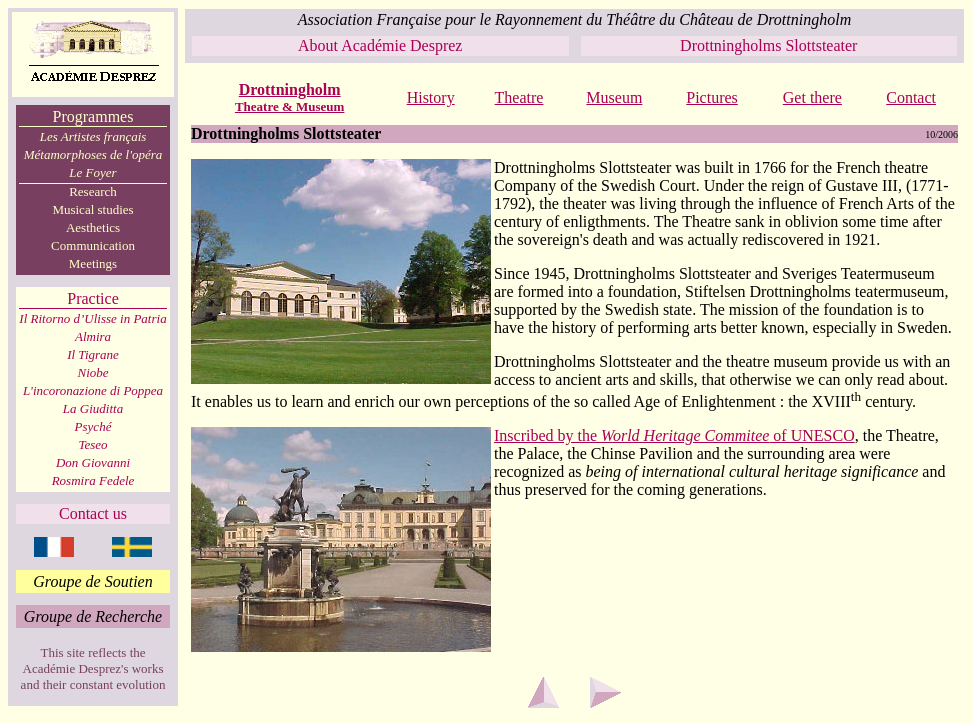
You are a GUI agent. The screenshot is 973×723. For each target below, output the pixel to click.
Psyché (93, 426)
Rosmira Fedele (93, 480)
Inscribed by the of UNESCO (674, 435)
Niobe (92, 372)
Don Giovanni (93, 462)
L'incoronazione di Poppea (93, 390)
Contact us (93, 513)
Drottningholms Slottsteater (768, 45)
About (319, 45)
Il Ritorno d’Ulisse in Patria (92, 318)
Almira (93, 336)
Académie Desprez (401, 45)
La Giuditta (93, 408)
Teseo (92, 444)
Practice (93, 298)
